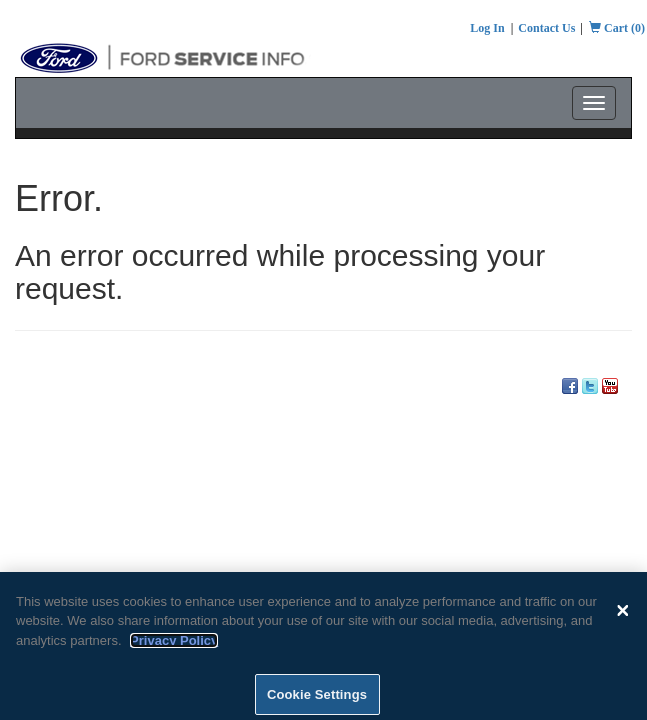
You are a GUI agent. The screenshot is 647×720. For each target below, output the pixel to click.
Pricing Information (227, 366)
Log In (487, 28)
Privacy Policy (174, 644)
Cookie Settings (317, 698)
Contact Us (546, 28)
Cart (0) (617, 28)
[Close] (623, 614)
